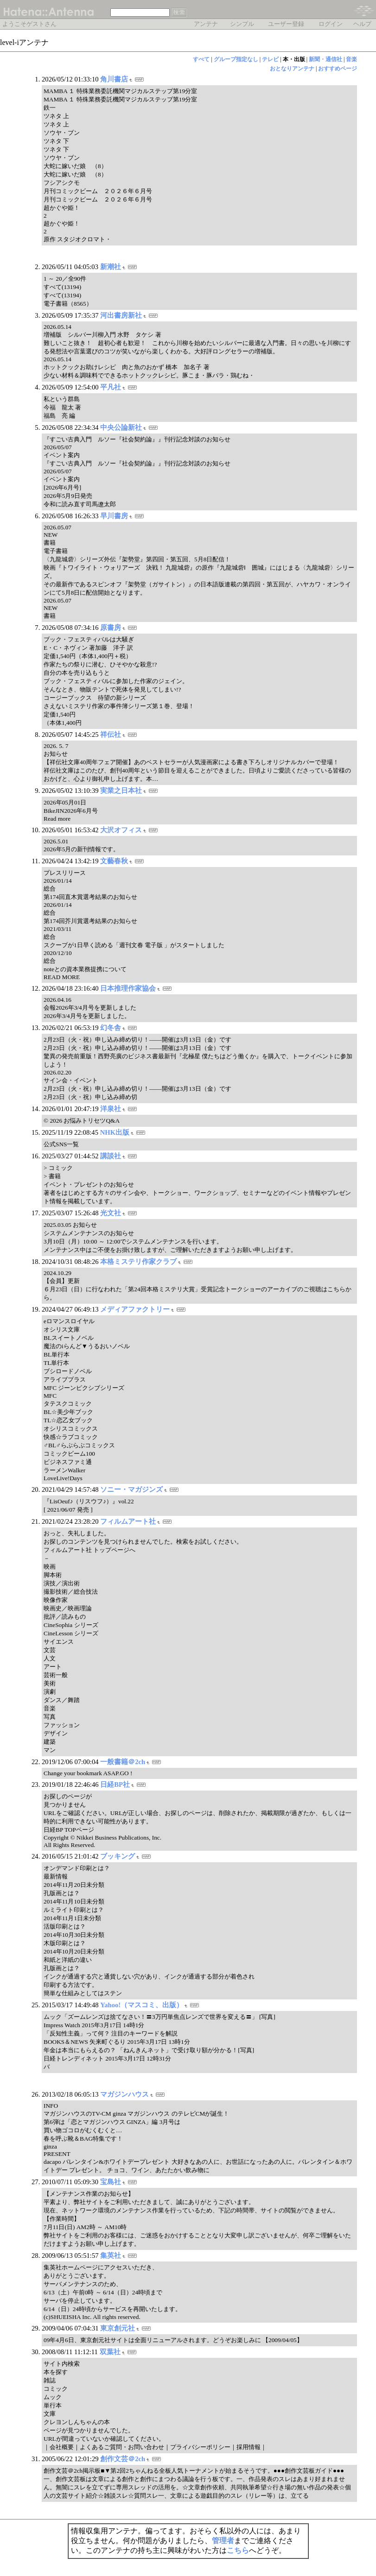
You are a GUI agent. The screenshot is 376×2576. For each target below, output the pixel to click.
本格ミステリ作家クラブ (138, 1261)
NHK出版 (114, 1132)
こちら (238, 2550)
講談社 (110, 1156)
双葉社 (110, 2352)
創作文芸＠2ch (122, 2459)
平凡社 (110, 387)
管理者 (223, 2541)
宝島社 (110, 2182)
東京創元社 (117, 2328)
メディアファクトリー (135, 1309)
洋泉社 (110, 1108)
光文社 (110, 1213)
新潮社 (110, 266)
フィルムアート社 (128, 1521)
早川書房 (114, 516)
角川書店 (114, 79)
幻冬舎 (110, 1027)
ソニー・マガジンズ (131, 1489)
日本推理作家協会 (128, 988)
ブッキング (117, 1856)
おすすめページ (337, 68)
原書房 (110, 627)
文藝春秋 (114, 861)
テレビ (270, 59)
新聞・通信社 (325, 59)
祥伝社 (110, 734)
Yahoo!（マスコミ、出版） (141, 2005)
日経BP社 (115, 1784)
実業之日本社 (121, 790)
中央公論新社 (121, 427)
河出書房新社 (121, 315)
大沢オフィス (121, 830)
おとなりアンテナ (292, 68)
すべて (201, 59)
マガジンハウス (124, 2094)
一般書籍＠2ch (122, 1762)
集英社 (110, 2255)
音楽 (351, 59)
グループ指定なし (236, 59)
